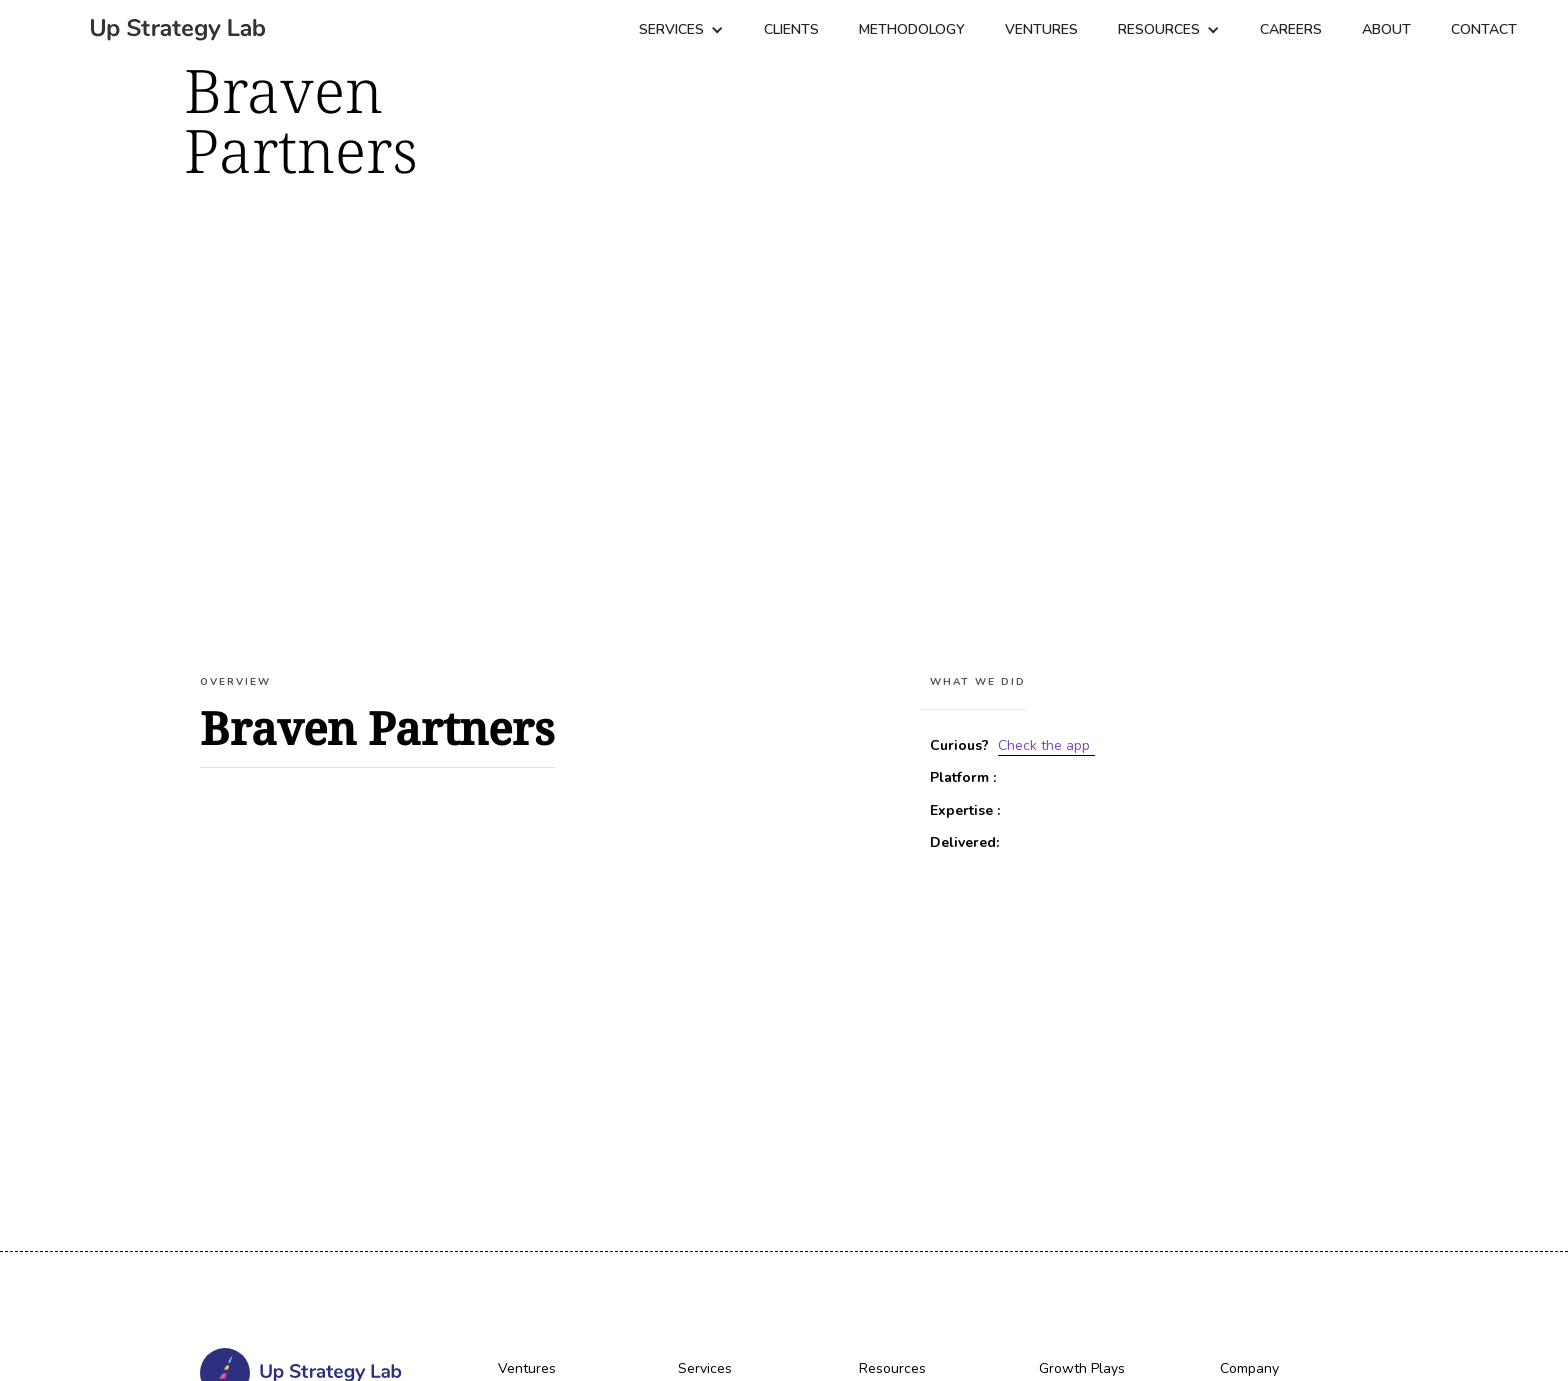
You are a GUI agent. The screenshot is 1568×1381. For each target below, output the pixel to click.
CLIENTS (791, 29)
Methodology (912, 29)
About (1386, 29)
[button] (681, 30)
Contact (1484, 29)
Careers (1291, 29)
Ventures (1041, 29)
